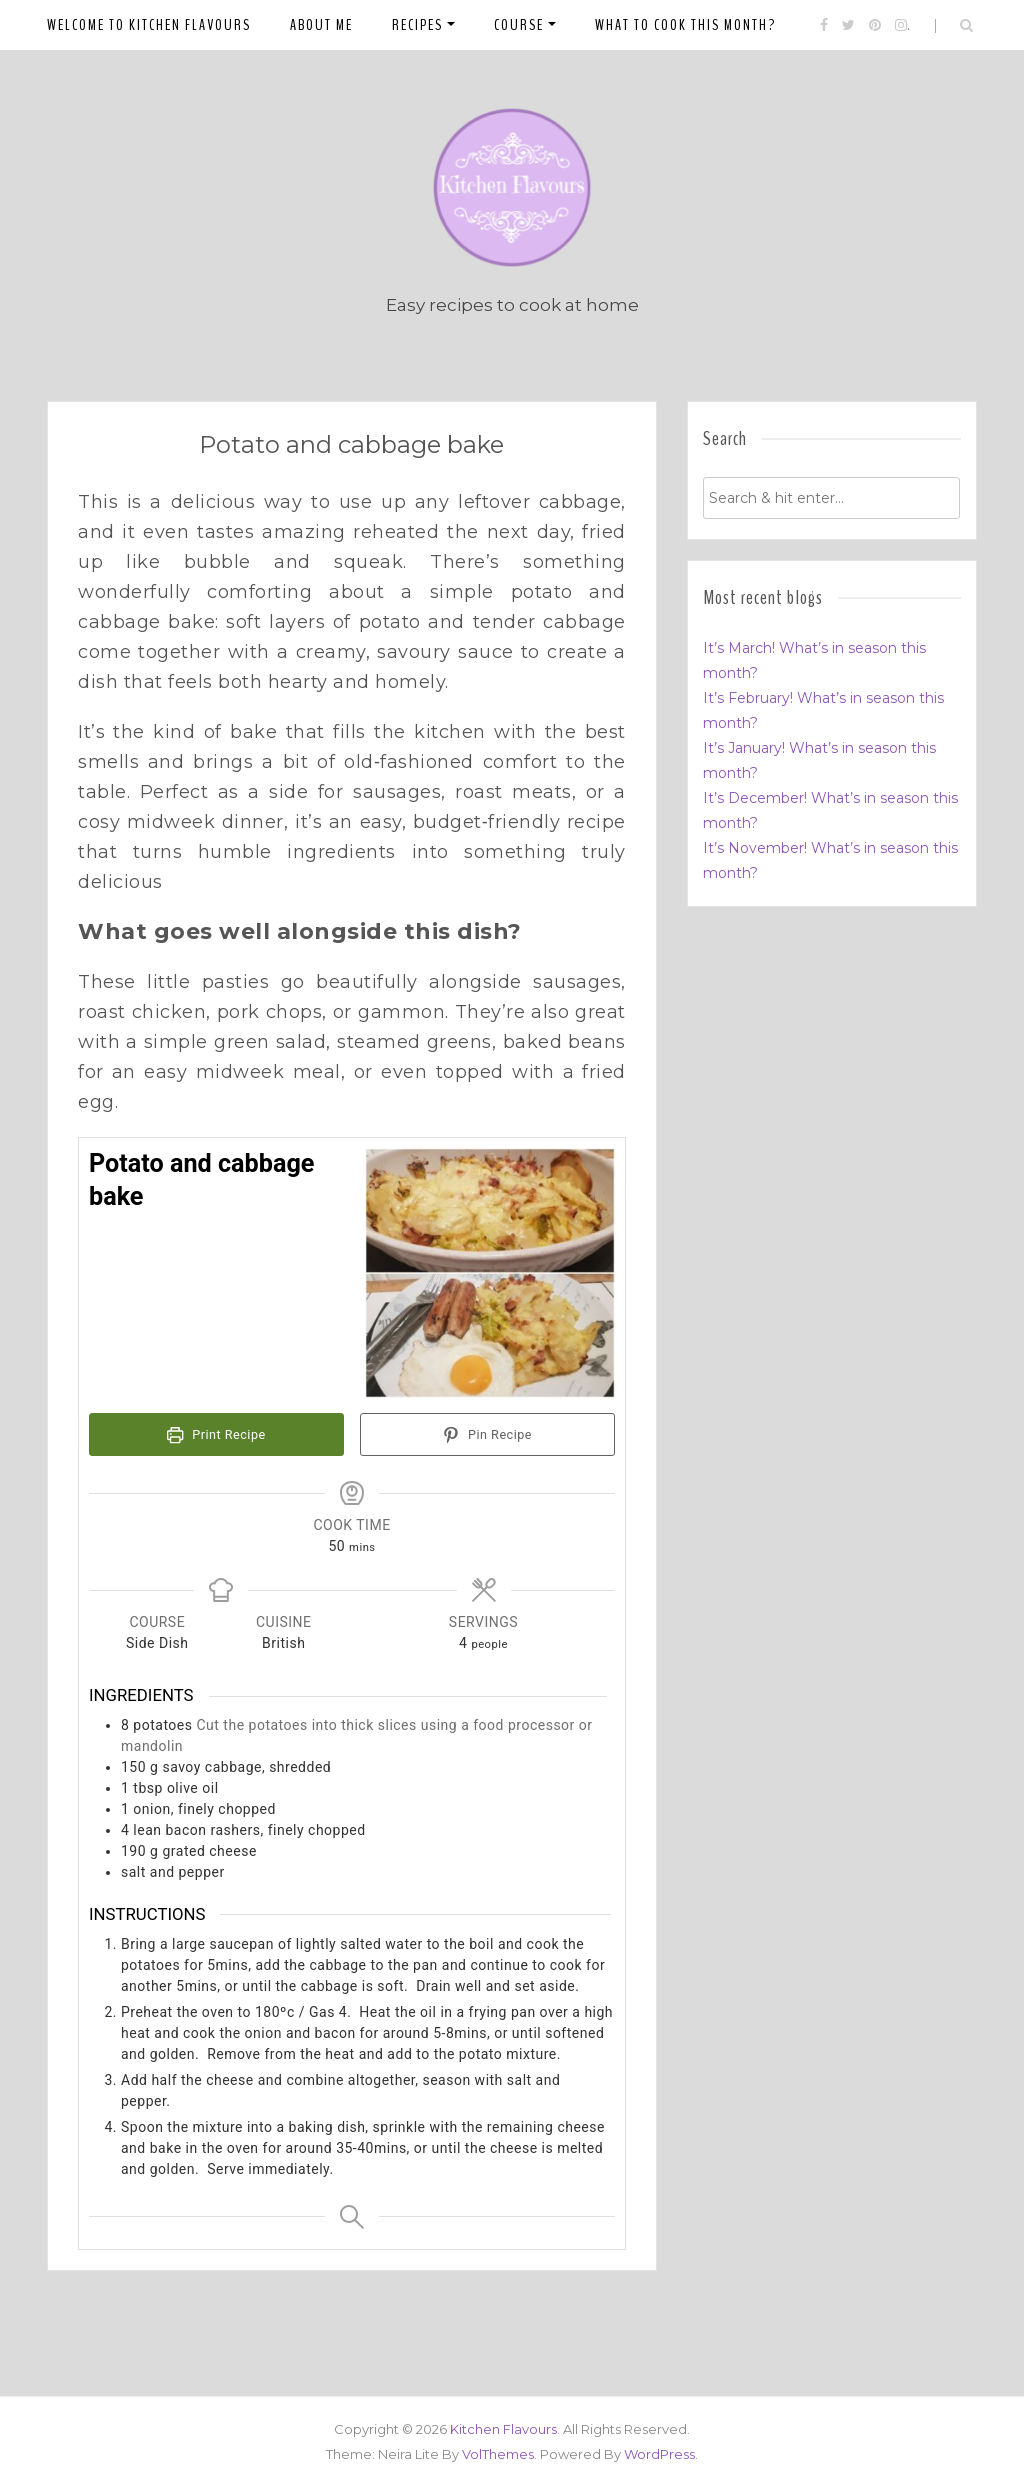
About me (321, 25)
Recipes (417, 25)
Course (519, 25)
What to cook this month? (685, 25)
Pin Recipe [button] (487, 1434)
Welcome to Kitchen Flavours (149, 25)
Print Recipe (216, 1434)
